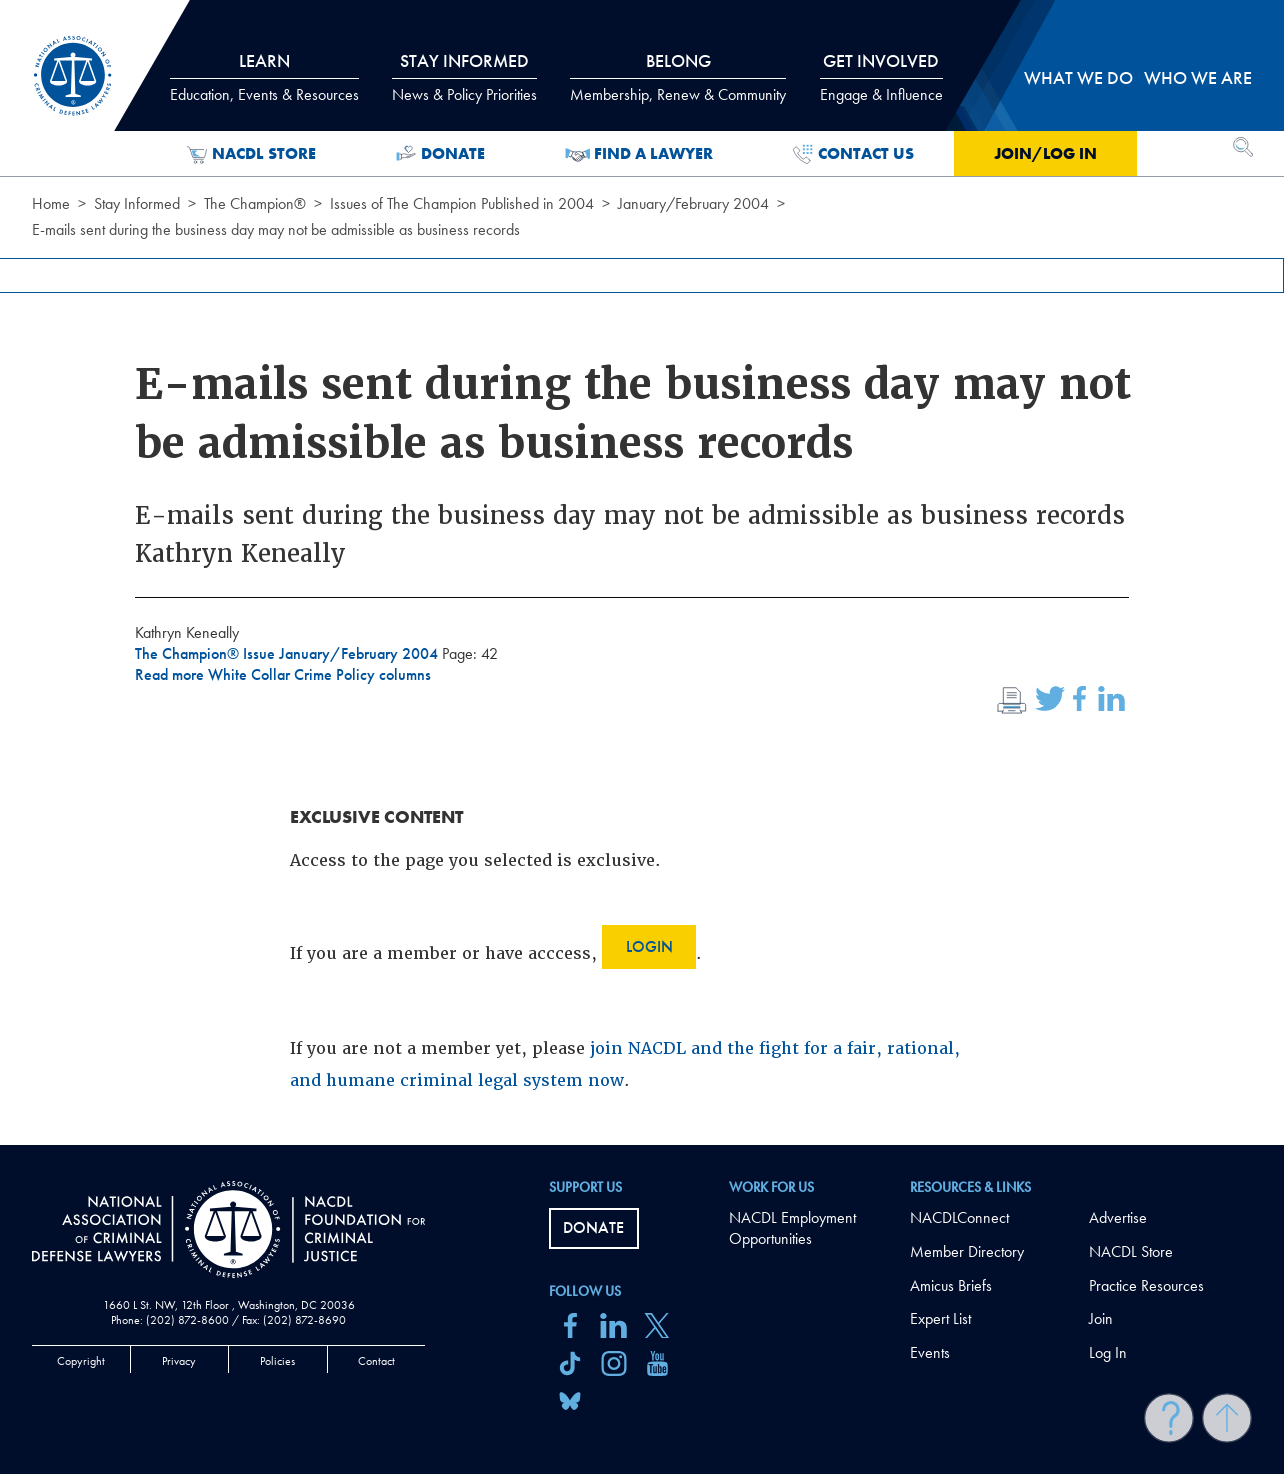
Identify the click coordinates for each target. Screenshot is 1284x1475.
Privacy (179, 1361)
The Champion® (255, 203)
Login (649, 946)
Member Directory (967, 1251)
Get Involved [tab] (881, 77)
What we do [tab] (1078, 77)
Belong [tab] (678, 77)
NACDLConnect (959, 1217)
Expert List (940, 1318)
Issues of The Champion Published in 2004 (462, 203)
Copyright (81, 1361)
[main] (642, 572)
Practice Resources (1146, 1285)
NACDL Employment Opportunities (792, 1228)
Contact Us (853, 154)
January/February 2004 (693, 203)
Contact (376, 1361)
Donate (440, 154)
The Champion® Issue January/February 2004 (288, 653)
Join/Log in (1045, 153)
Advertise (1118, 1217)
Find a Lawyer (639, 154)
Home (51, 203)
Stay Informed (137, 203)
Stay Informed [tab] (464, 77)
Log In (1108, 1352)
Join (1101, 1318)
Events (930, 1352)
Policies (277, 1361)
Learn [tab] (264, 77)
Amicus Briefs (951, 1285)
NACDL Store (251, 154)
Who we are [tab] (1198, 77)
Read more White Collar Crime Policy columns (283, 674)
